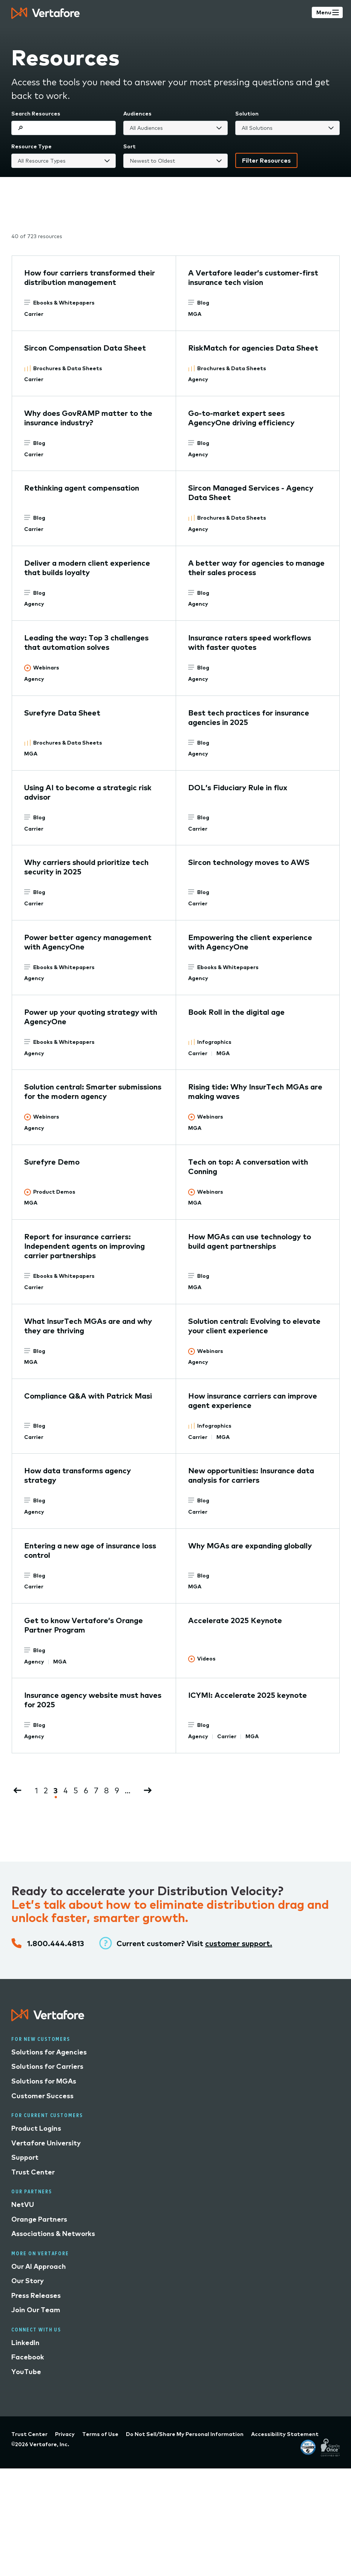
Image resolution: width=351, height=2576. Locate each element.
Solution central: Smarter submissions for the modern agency (92, 1091)
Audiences (137, 113)
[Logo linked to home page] (47, 2018)
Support (24, 2157)
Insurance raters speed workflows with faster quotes (249, 642)
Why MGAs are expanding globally (250, 1545)
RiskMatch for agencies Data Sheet (253, 347)
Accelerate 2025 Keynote (235, 1620)
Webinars (46, 667)
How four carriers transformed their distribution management (89, 277)
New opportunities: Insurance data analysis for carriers (251, 1475)
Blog (203, 302)
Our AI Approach (38, 2266)
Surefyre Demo (52, 1161)
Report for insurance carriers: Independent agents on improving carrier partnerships (84, 1246)
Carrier (33, 314)
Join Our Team (35, 2309)
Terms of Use (100, 2434)
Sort (129, 146)
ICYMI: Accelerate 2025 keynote (247, 1695)
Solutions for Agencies (49, 2052)
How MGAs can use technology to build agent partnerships (249, 1241)
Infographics (214, 1042)
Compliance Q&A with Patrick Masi (88, 1395)
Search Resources (35, 113)
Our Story (27, 2280)
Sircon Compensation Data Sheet (85, 347)
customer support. (238, 1943)
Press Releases (36, 2295)
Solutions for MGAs (43, 2081)
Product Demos (54, 1191)
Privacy (65, 2434)
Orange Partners (39, 2219)
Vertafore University (46, 2143)
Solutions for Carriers (47, 2066)
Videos (206, 1658)
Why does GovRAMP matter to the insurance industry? (88, 417)
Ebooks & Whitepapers (64, 302)
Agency (198, 379)
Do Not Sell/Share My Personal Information (185, 2434)
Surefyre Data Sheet (62, 712)
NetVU (22, 2204)
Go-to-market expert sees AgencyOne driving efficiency (241, 417)
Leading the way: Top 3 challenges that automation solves (86, 642)
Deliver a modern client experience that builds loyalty (87, 567)
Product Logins (36, 2128)
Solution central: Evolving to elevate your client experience (254, 1325)
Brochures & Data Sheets (67, 368)
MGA (194, 314)
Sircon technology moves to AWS (249, 862)
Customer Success (42, 2095)
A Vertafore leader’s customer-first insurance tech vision (253, 277)
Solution (247, 113)
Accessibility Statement (285, 2434)
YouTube (26, 2371)
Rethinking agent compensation (81, 487)
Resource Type (31, 146)
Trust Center (33, 2172)
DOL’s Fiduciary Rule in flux (237, 787)
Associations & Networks (53, 2233)
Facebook (27, 2357)
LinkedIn (25, 2342)
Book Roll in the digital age (236, 1012)
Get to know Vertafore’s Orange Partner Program (83, 1625)
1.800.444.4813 (55, 1943)
